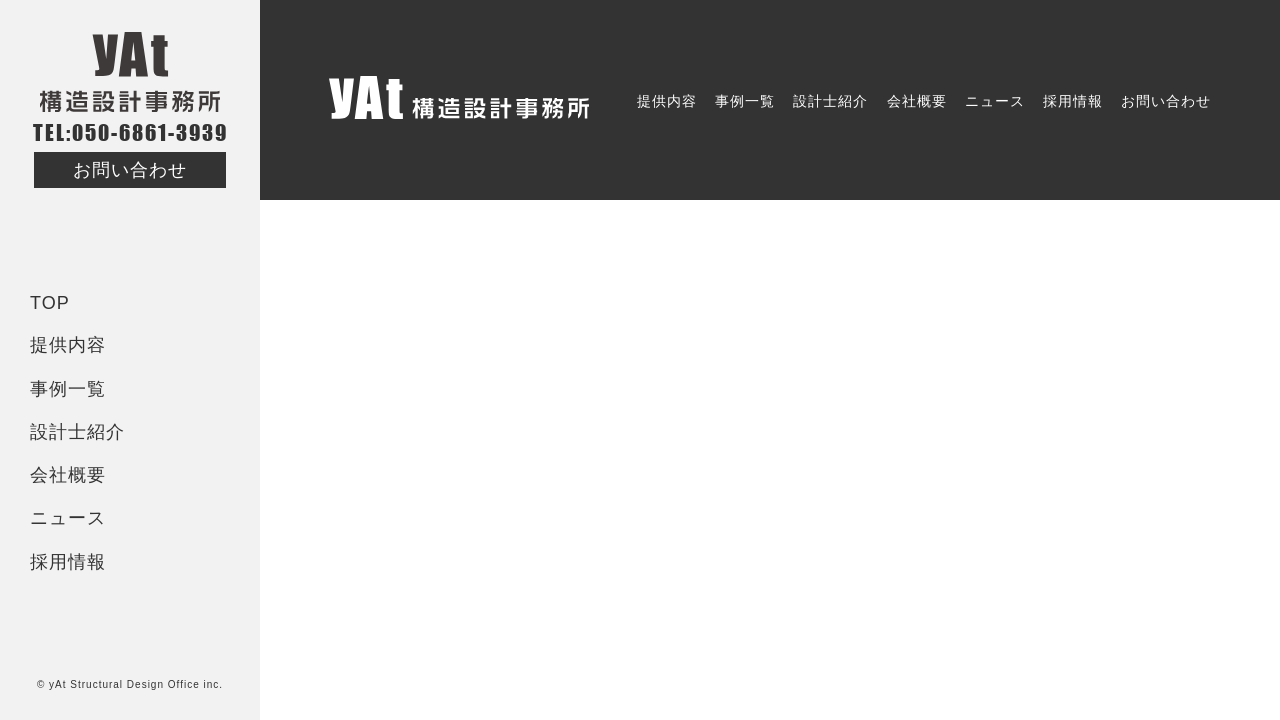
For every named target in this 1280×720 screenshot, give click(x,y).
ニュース (68, 518)
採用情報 (68, 562)
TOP (50, 303)
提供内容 (68, 345)
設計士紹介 (77, 432)
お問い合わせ (130, 170)
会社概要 (68, 475)
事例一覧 (68, 389)
